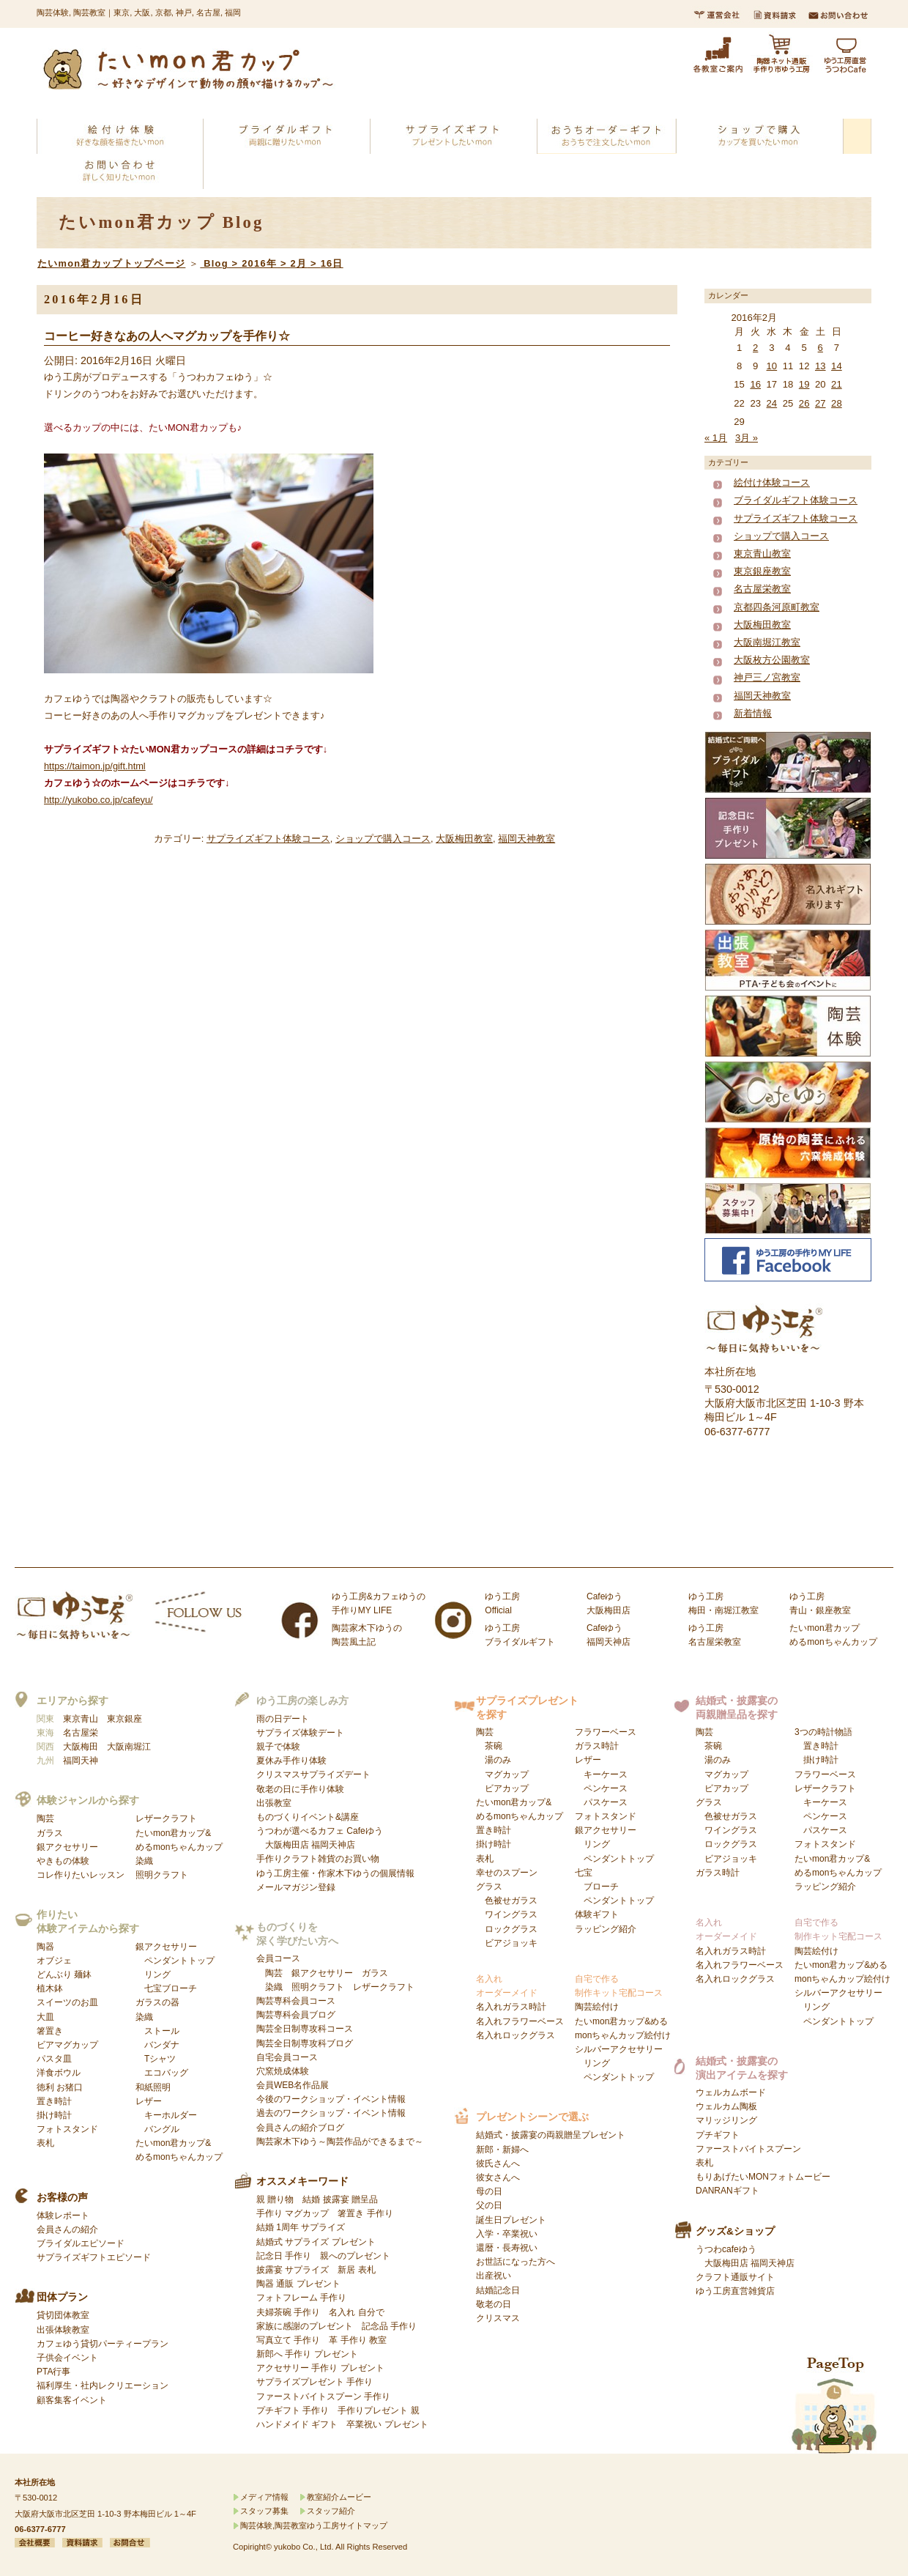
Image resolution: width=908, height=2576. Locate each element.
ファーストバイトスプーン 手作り (323, 2396)
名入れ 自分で (356, 2312)
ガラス (50, 1833)
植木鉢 (50, 1988)
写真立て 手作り (288, 2340)
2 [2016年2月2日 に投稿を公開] (755, 347)
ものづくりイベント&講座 (307, 1817)
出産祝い (493, 2275)
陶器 (45, 1947)
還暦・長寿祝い (506, 2248)
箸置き (50, 2031)
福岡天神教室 (526, 838)
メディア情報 (264, 2496)
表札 (45, 2143)
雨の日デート (282, 1719)
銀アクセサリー (67, 1847)
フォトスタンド (67, 2129)
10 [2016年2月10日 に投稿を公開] (772, 365)
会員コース (278, 1958)
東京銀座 (124, 1719)
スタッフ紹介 (331, 2510)
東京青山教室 (762, 553)
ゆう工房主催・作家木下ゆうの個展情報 (335, 1873)
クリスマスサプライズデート (313, 1774)
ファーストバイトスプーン (748, 2149)
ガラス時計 (597, 1746)
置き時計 (54, 2101)
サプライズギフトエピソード (94, 2257)
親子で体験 (278, 1747)
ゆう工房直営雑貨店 (735, 2291)
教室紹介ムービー (339, 2496)
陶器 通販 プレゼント (298, 2284)
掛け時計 (54, 2115)
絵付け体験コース (772, 482)
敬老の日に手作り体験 (300, 1789)
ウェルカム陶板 (726, 2106)
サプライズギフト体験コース (268, 838)
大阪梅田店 (287, 1845)
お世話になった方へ (515, 2262)
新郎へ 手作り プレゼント (307, 2354)
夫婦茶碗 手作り (288, 2312)
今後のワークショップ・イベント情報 (331, 2099)
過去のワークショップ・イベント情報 (331, 2113)
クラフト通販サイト (735, 2277)
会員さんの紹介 (67, 2229)
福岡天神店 (333, 1845)
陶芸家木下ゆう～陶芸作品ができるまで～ (339, 2141)
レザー (166, 2115)
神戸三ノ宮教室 (767, 677)
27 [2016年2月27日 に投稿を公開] (820, 403)
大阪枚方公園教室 (772, 659)
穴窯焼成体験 (282, 2071)
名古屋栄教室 (762, 588)
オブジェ (54, 1960)
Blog (216, 263)
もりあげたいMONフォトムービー (763, 2177)
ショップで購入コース (383, 838)
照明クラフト (161, 1875)
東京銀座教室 (762, 571)
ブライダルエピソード (80, 2243)
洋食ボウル (59, 2073)
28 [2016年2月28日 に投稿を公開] (836, 403)
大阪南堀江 (129, 1747)
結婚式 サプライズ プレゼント (316, 2242)
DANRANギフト (727, 2190)
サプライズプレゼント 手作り (314, 2382)
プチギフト (718, 2135)
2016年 (259, 263)
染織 (144, 1861)
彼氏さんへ (498, 2163)
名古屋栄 (80, 1733)
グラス (506, 1914)
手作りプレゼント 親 (378, 2410)
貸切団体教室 (63, 2315)
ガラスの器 (157, 2002)
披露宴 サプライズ (292, 2270)
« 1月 (715, 437)
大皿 (45, 2017)
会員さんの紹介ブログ (300, 2127)
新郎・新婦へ (502, 2149)
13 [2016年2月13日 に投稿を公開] (820, 365)
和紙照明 (153, 2087)
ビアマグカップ (67, 2045)
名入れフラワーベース (520, 2021)
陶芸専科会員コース (295, 2001)
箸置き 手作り (365, 2213)
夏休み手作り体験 (291, 1760)
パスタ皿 (54, 2059)
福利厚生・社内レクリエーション (102, 2385)
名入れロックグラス (515, 2035)
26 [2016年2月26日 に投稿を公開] (804, 403)
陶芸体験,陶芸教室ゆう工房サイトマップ (313, 2525)
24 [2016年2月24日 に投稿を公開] (772, 403)
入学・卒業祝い (506, 2234)
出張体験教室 (63, 2330)
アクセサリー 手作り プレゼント (320, 2368)
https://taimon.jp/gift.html (95, 765)
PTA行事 (53, 2371)
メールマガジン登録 (295, 1887)
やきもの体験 (63, 1861)
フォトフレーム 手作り (301, 2297)
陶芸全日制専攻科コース (304, 2029)
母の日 (489, 2191)
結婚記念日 (498, 2290)
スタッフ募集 (264, 2510)
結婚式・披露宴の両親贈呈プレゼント (550, 2135)
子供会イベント (67, 2358)
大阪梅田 (80, 1747)
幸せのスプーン (506, 1873)
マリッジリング (726, 2120)
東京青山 (80, 1719)
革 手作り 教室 (358, 2340)
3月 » (746, 437)
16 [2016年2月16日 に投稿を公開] (755, 384)
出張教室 (273, 1803)
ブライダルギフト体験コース (795, 500)
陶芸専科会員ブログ (295, 2015)
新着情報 (753, 713)
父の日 (489, 2205)
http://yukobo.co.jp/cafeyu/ (98, 799)
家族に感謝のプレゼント (304, 2326)
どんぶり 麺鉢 (64, 1974)
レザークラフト (166, 1818)
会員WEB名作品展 (292, 2085)
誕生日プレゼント (511, 2220)
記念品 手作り (389, 2326)
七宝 (614, 1887)
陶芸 (45, 1818)
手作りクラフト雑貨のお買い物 (317, 1859)
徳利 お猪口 (60, 2087)
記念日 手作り (283, 2256)
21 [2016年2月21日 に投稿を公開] (836, 384)
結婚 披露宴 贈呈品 (340, 2199)
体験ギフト (597, 1914)
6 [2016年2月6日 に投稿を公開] (820, 347)
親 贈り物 (275, 2199)
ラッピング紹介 (605, 1929)
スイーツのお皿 (67, 2002)
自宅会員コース (287, 2057)
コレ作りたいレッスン (80, 1875)
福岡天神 (80, 1760)
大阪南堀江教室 (767, 642)
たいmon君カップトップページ (111, 263)
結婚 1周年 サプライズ (300, 2227)
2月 (299, 263)
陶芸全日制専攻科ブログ (304, 2043)
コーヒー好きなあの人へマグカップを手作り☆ (167, 335)
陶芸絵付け (597, 2007)
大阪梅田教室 (464, 838)
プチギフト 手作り (292, 2410)
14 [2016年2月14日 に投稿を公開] (836, 365)
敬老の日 (493, 2304)
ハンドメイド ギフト (297, 2424)
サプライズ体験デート (300, 1733)
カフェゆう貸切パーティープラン (102, 2344)
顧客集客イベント (72, 2400)
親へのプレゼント (355, 2256)
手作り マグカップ (292, 2213)
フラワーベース (605, 1732)
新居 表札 (356, 2270)
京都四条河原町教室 (776, 607)
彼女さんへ (498, 2177)
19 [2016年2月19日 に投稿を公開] (804, 384)
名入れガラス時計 (511, 2007)
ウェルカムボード (731, 2092)
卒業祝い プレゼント (387, 2424)
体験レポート (63, 2215)
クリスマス (498, 2318)
